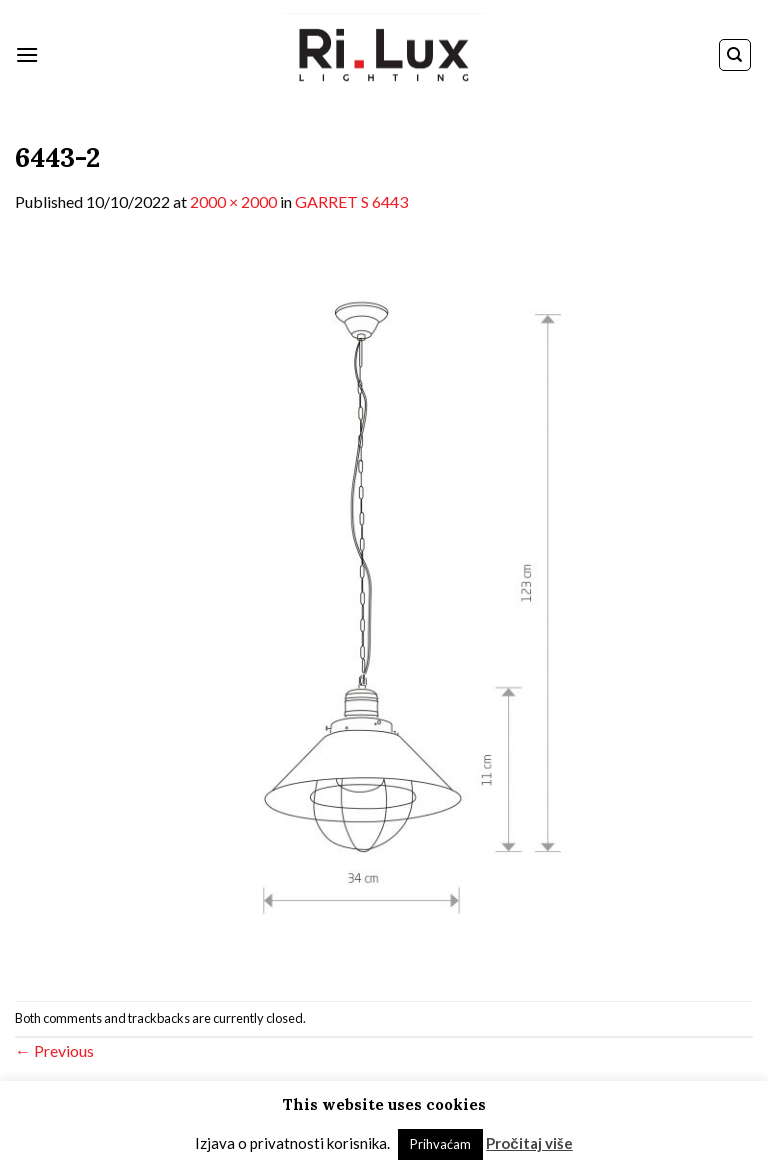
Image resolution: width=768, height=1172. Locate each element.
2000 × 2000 (233, 201)
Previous (54, 1050)
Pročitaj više (529, 1143)
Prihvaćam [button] (440, 1144)
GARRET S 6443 (351, 201)
